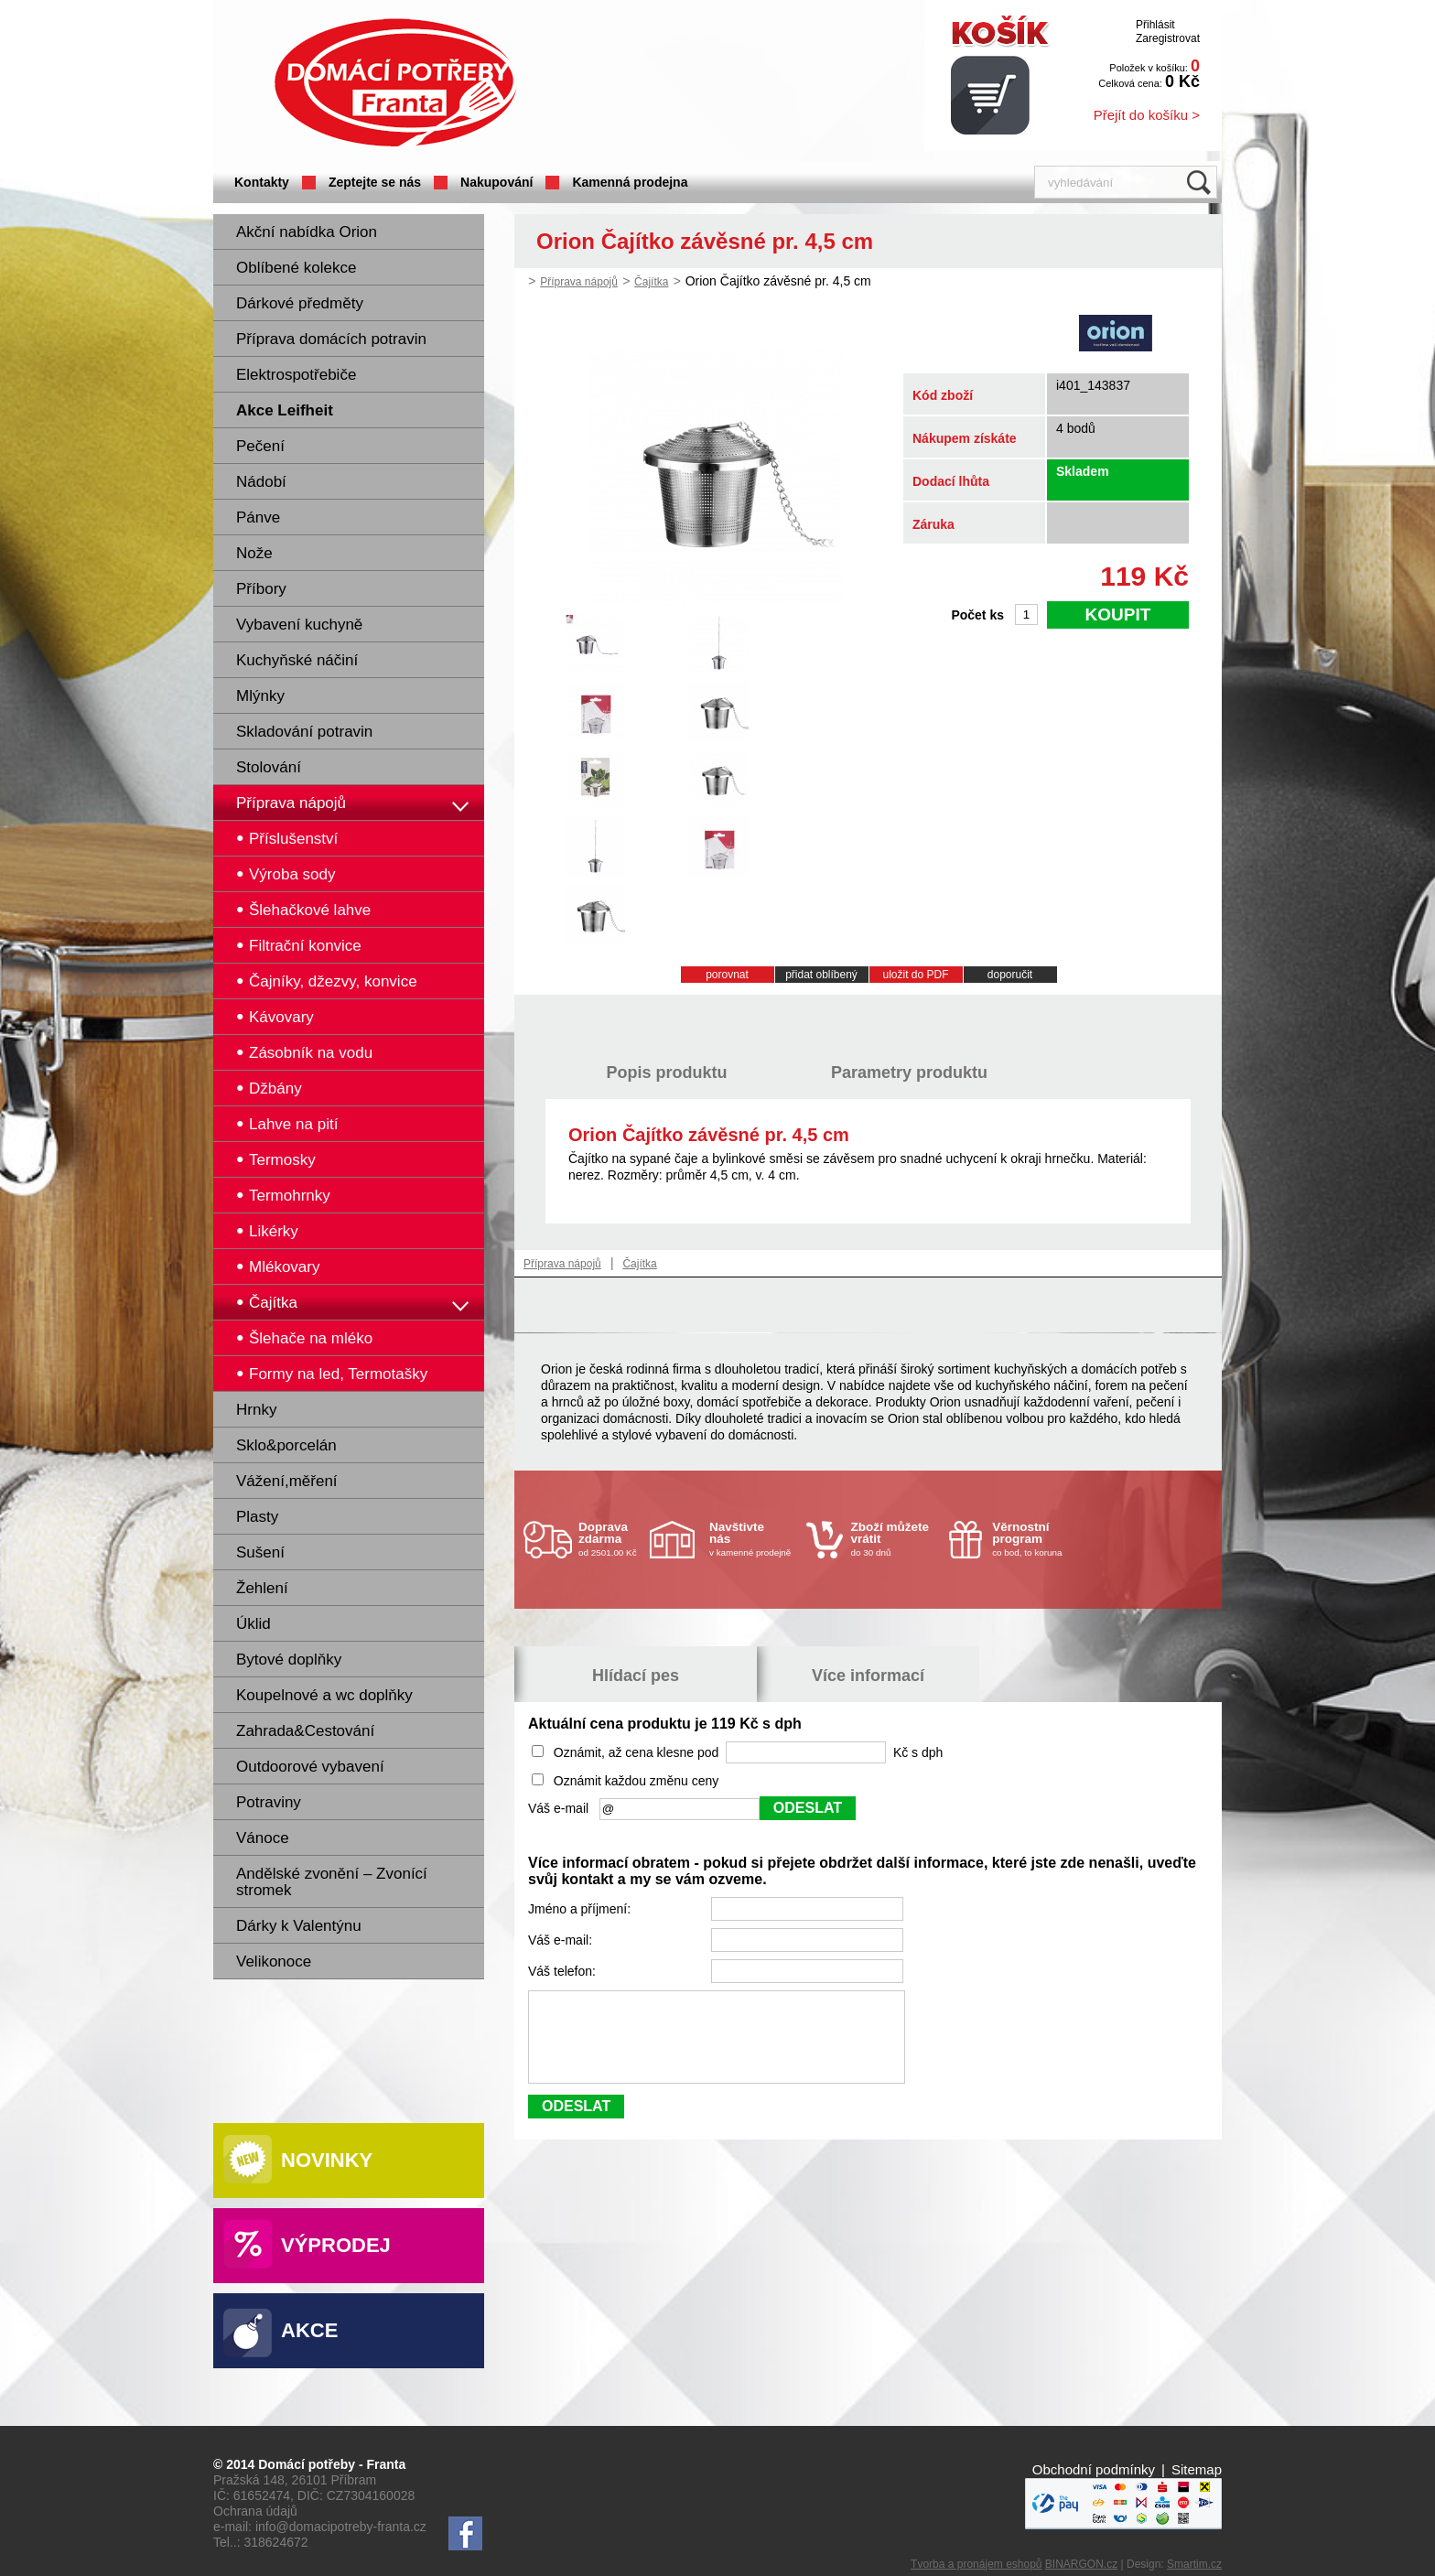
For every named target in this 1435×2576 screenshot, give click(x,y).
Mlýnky (260, 696)
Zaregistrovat (1168, 38)
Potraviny (268, 1802)
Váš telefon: (563, 1971)
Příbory (261, 589)
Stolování (268, 767)
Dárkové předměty (299, 303)
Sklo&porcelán (286, 1445)
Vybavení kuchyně (299, 624)
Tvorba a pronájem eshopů (976, 2564)
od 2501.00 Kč (611, 1538)
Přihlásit (1155, 24)
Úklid (253, 1624)
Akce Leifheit (284, 410)
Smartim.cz (1194, 2564)
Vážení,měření (287, 1481)
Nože (254, 553)
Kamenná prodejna (629, 182)
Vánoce (262, 1838)
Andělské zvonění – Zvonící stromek (331, 1882)
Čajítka (651, 281)
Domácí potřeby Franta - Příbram (395, 82)
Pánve (258, 517)
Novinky (326, 2160)
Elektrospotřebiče (296, 374)
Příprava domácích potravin (331, 339)
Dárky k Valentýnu (298, 1926)
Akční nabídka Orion (306, 232)
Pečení (260, 446)
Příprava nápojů (291, 803)
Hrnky (256, 1409)
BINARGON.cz (1081, 2564)
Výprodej (336, 2245)
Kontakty (261, 182)
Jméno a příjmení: (581, 1909)
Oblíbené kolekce (296, 267)
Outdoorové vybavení (310, 1766)
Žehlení (262, 1588)
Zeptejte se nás (375, 182)
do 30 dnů (895, 1538)
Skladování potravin (304, 731)
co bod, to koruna (1036, 1538)
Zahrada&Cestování (305, 1731)
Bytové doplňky (288, 1659)
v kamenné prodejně (753, 1538)
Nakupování (496, 182)
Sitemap (1196, 2469)
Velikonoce (273, 1961)
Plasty (257, 1516)
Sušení (260, 1552)
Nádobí (261, 481)
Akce (309, 2330)
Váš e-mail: (562, 1940)
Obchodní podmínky (1093, 2469)
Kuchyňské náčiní (297, 660)
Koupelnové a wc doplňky (324, 1695)
